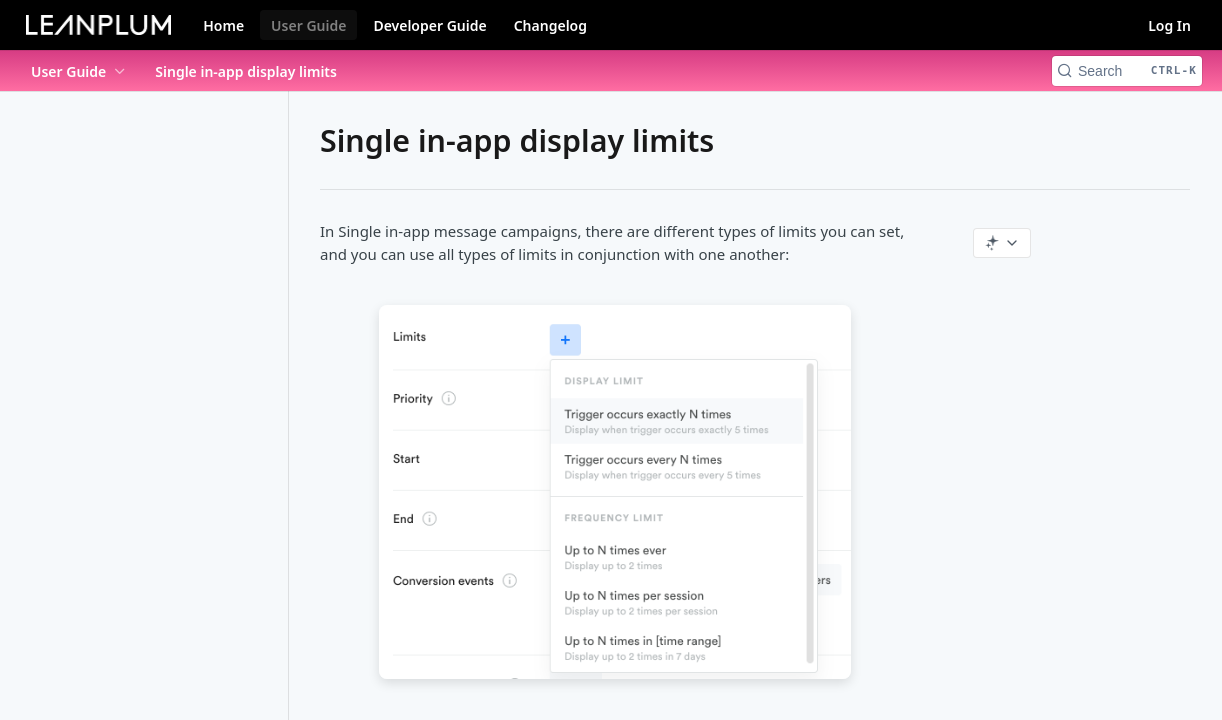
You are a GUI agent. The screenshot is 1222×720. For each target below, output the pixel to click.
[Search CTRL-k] (1127, 71)
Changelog (550, 25)
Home (223, 25)
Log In (1169, 25)
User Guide (308, 25)
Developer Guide (429, 25)
